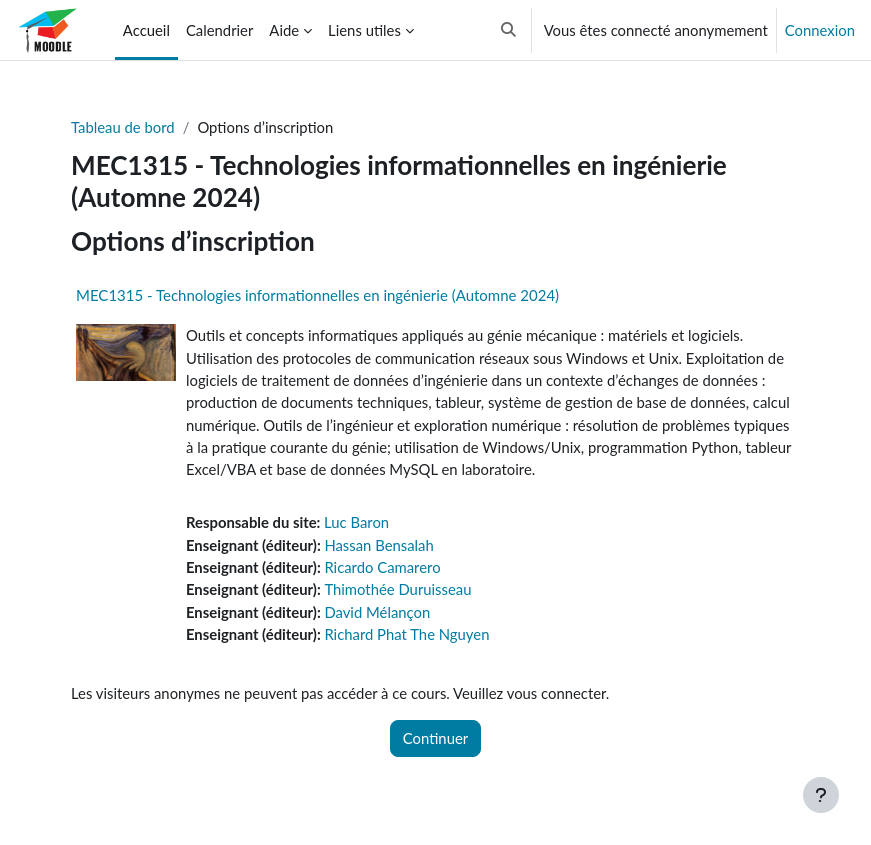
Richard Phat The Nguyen (406, 634)
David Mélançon (377, 612)
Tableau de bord (123, 127)
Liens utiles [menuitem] (364, 30)
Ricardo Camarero (382, 567)
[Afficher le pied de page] (821, 795)
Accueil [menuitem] (146, 30)
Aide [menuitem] (284, 30)
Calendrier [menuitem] (219, 30)
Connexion (820, 30)
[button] (508, 30)
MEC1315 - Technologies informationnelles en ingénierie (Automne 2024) (317, 295)
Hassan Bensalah (378, 545)
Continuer (435, 738)
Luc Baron (356, 522)
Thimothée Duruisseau (397, 589)
